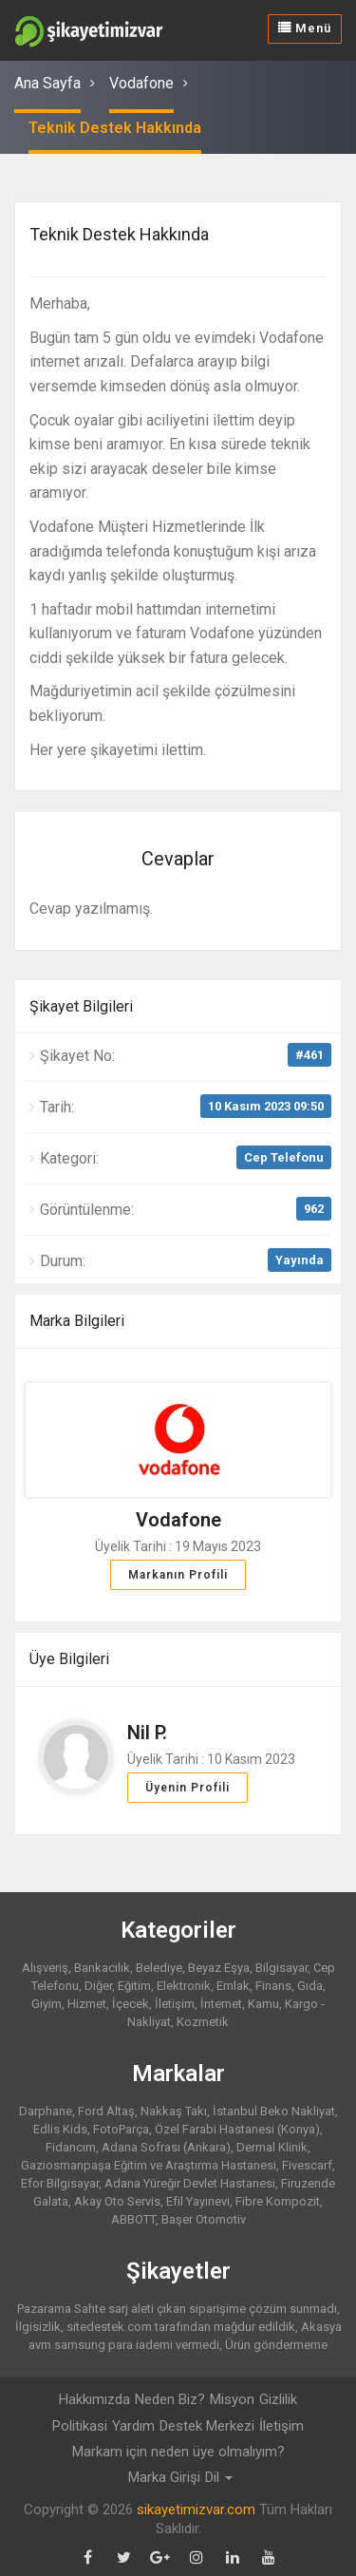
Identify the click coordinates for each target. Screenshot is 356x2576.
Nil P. (147, 1732)
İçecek (130, 2004)
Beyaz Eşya (219, 1967)
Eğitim (134, 1986)
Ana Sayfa (47, 83)
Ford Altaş (106, 2111)
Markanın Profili (178, 1575)
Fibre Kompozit (277, 2201)
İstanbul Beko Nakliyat (274, 2111)
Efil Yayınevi (198, 2201)
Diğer (98, 1986)
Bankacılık (102, 1967)
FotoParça (121, 2129)
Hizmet (86, 2004)
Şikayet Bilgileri (81, 1006)
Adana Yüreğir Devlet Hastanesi (189, 2183)
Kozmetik (203, 2022)
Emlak (233, 1986)
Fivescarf (307, 2165)
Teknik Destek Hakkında (114, 128)
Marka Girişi (164, 2477)
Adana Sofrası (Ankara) (166, 2147)
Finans (273, 1986)
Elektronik (184, 1986)
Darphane (45, 2111)
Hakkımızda (94, 2399)
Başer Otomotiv (203, 2219)
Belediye (159, 1967)
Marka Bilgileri (76, 1321)
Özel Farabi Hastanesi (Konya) (237, 2129)
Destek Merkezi (206, 2425)
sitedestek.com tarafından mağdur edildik (180, 2327)
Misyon (232, 2399)
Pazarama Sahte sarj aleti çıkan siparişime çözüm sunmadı (177, 2308)
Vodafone (141, 83)
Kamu (263, 2004)
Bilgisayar (281, 1967)
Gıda (310, 1986)
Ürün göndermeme (276, 2345)
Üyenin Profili (187, 1787)
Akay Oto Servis (117, 2201)
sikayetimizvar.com (196, 2509)
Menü (304, 28)
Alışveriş (45, 1967)
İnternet (221, 2004)
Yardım (133, 2425)
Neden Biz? (170, 2399)
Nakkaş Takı (174, 2111)
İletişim (175, 2004)
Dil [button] (219, 2477)
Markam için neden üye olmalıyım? (178, 2451)
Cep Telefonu (284, 1157)
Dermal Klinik (272, 2147)
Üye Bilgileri (69, 1659)
